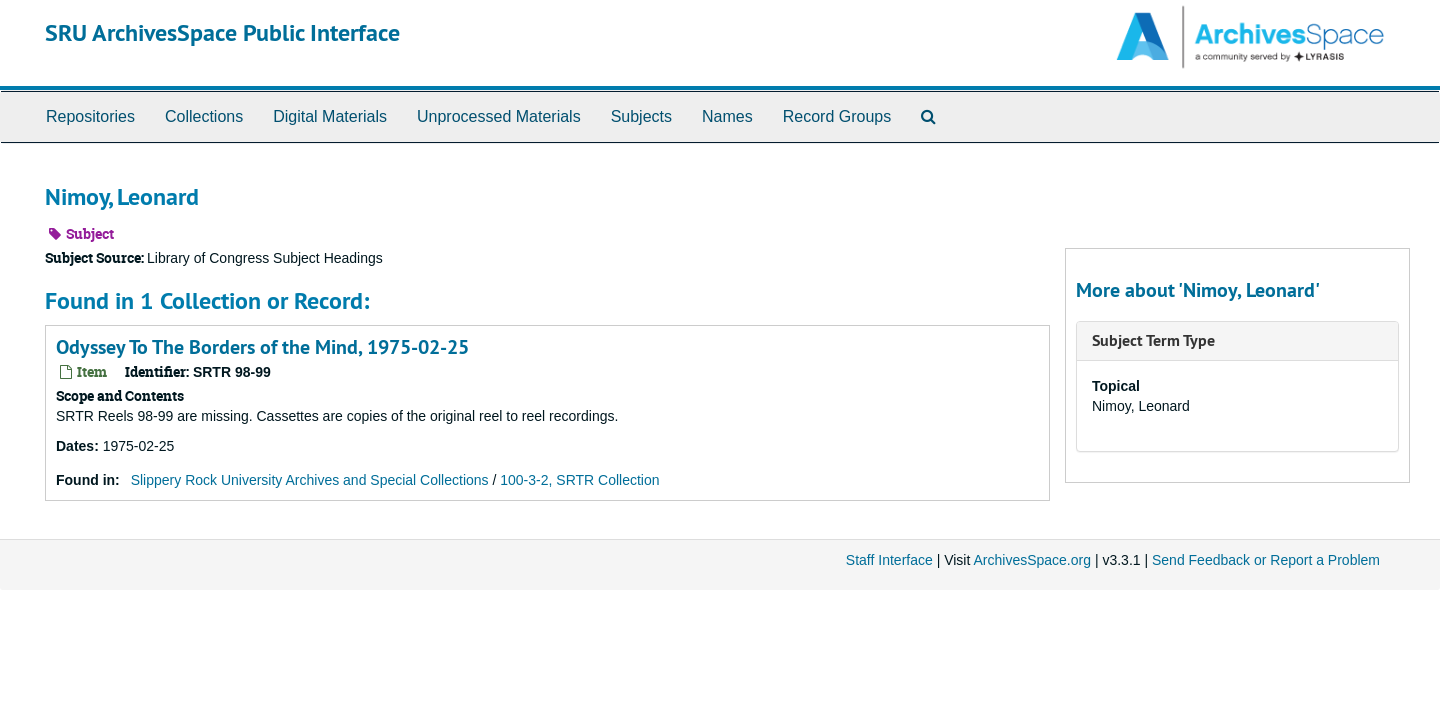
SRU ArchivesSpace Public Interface (222, 32)
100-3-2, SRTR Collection (579, 480)
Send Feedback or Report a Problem (1266, 560)
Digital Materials (330, 116)
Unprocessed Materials (499, 116)
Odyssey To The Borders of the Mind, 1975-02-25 (262, 347)
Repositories (90, 116)
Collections (204, 116)
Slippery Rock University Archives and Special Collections (310, 480)
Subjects (641, 116)
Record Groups (837, 116)
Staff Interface (889, 560)
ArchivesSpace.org (1032, 560)
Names (727, 116)
